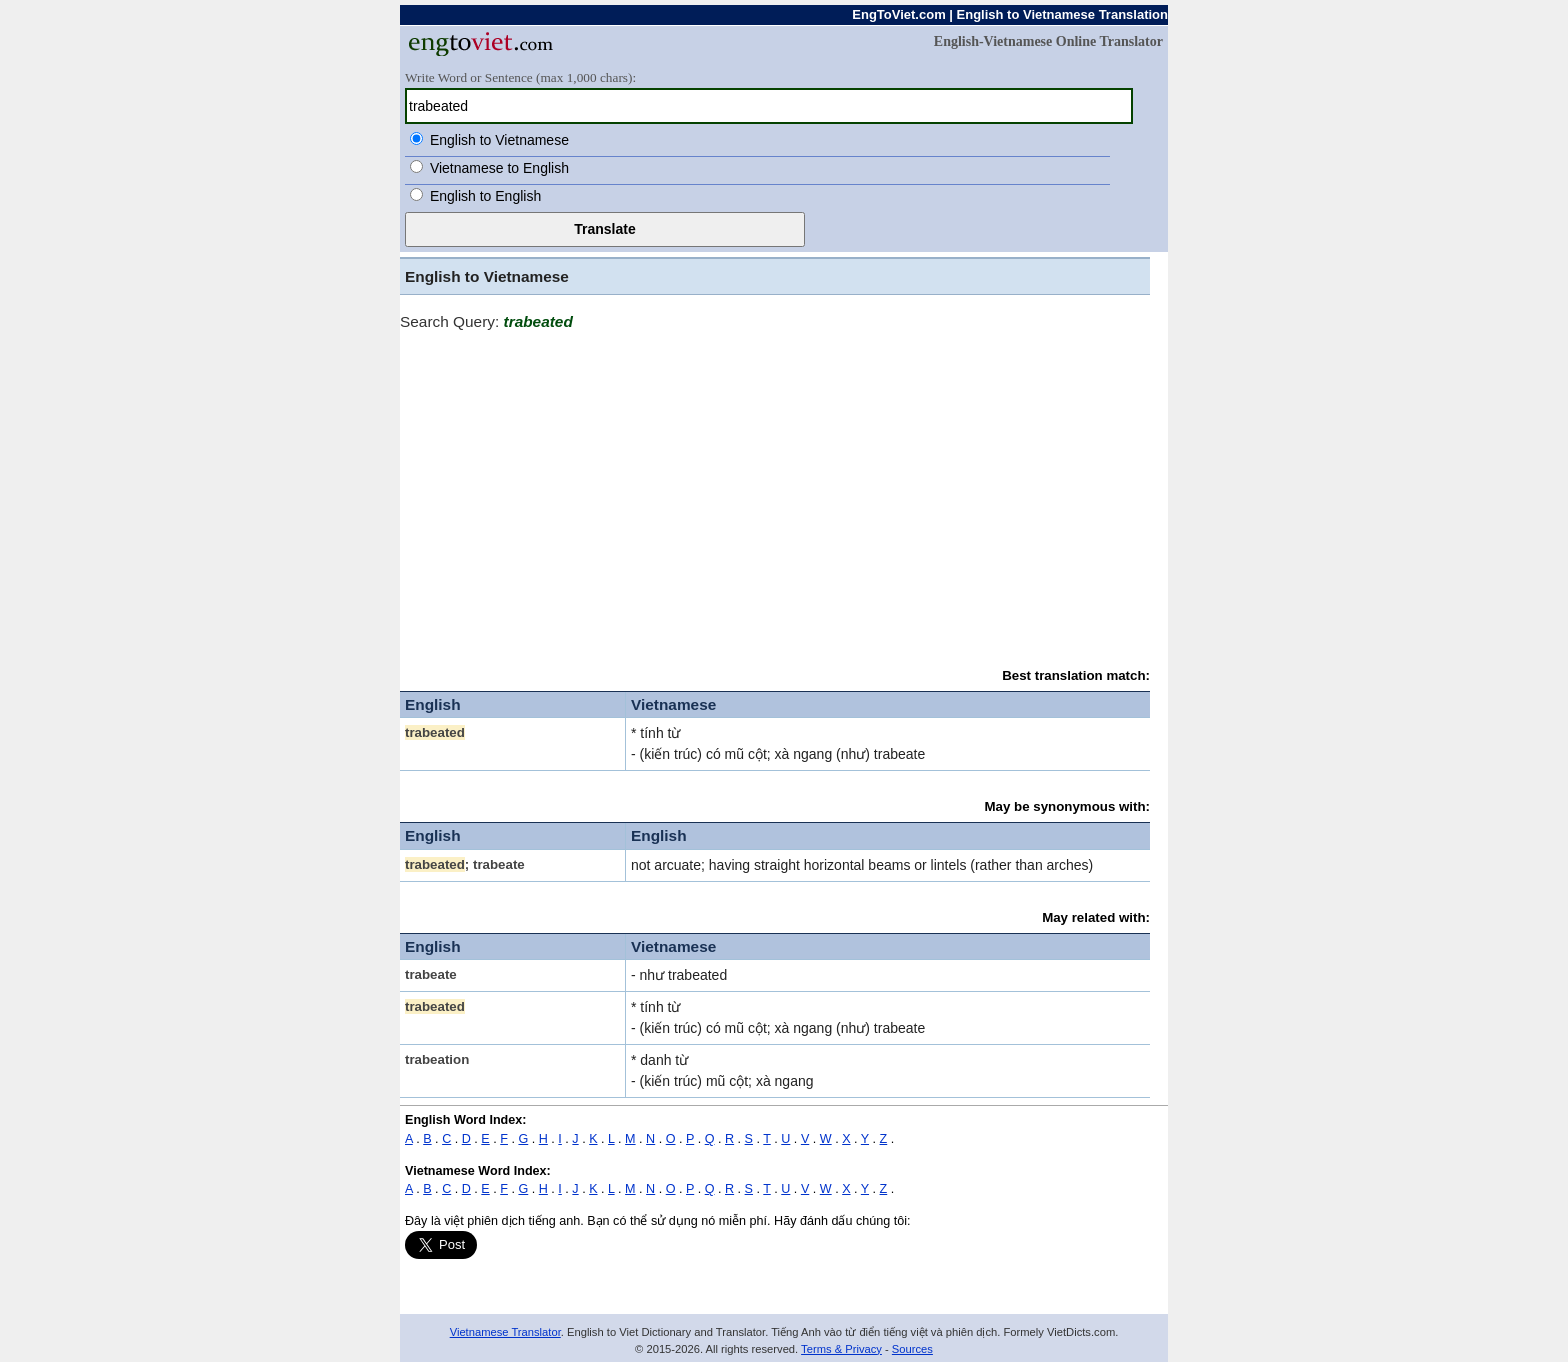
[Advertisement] (775, 490)
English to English (485, 196)
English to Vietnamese (499, 140)
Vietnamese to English (499, 168)
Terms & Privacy (841, 1349)
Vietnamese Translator (505, 1332)
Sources (912, 1349)
